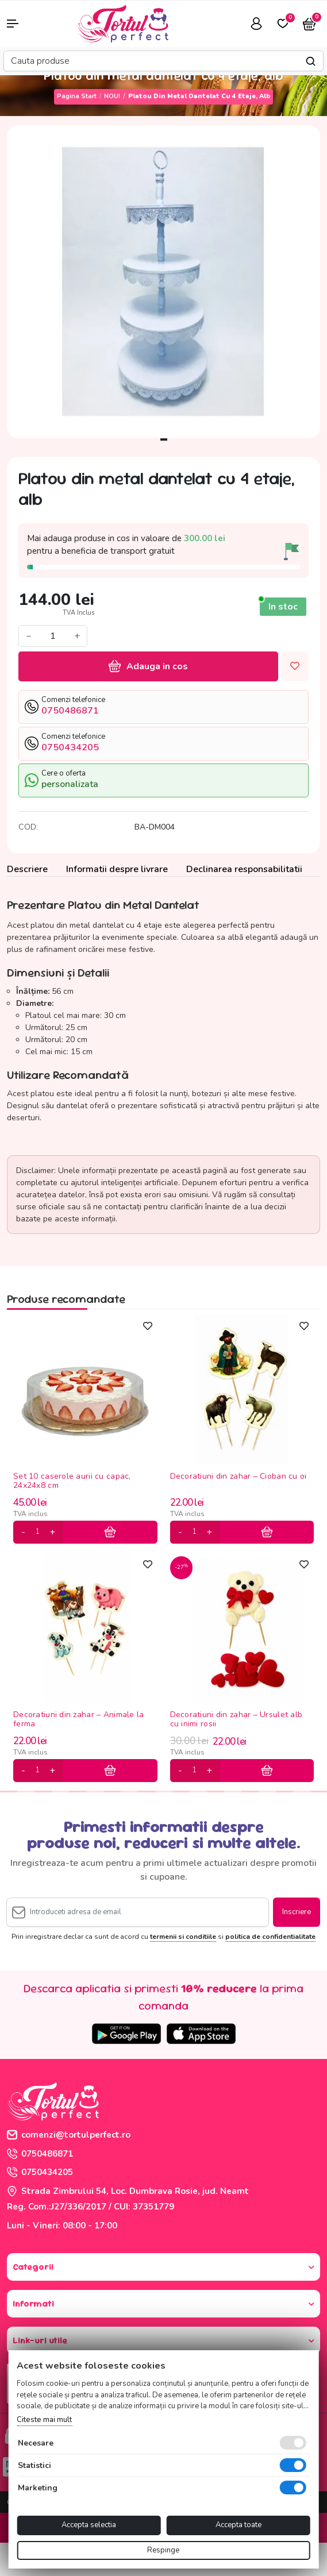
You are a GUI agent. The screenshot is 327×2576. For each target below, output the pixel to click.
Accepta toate (238, 2525)
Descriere (27, 869)
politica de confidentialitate (270, 1936)
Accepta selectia (88, 2525)
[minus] (23, 1532)
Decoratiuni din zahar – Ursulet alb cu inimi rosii (236, 1719)
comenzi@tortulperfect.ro (68, 2135)
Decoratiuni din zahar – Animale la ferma (78, 1719)
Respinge (163, 2550)
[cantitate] (37, 1532)
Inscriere (296, 1912)
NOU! (112, 96)
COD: (28, 827)
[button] (27, 24)
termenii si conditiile (183, 1936)
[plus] (52, 1532)
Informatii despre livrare (117, 869)
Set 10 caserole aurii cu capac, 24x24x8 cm (72, 1481)
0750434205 (40, 2172)
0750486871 (40, 2153)
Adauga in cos (148, 666)
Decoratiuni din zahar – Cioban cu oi (238, 1477)
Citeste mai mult (44, 2420)
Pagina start (77, 96)
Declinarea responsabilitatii (244, 869)
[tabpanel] (163, 281)
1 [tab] (163, 439)
